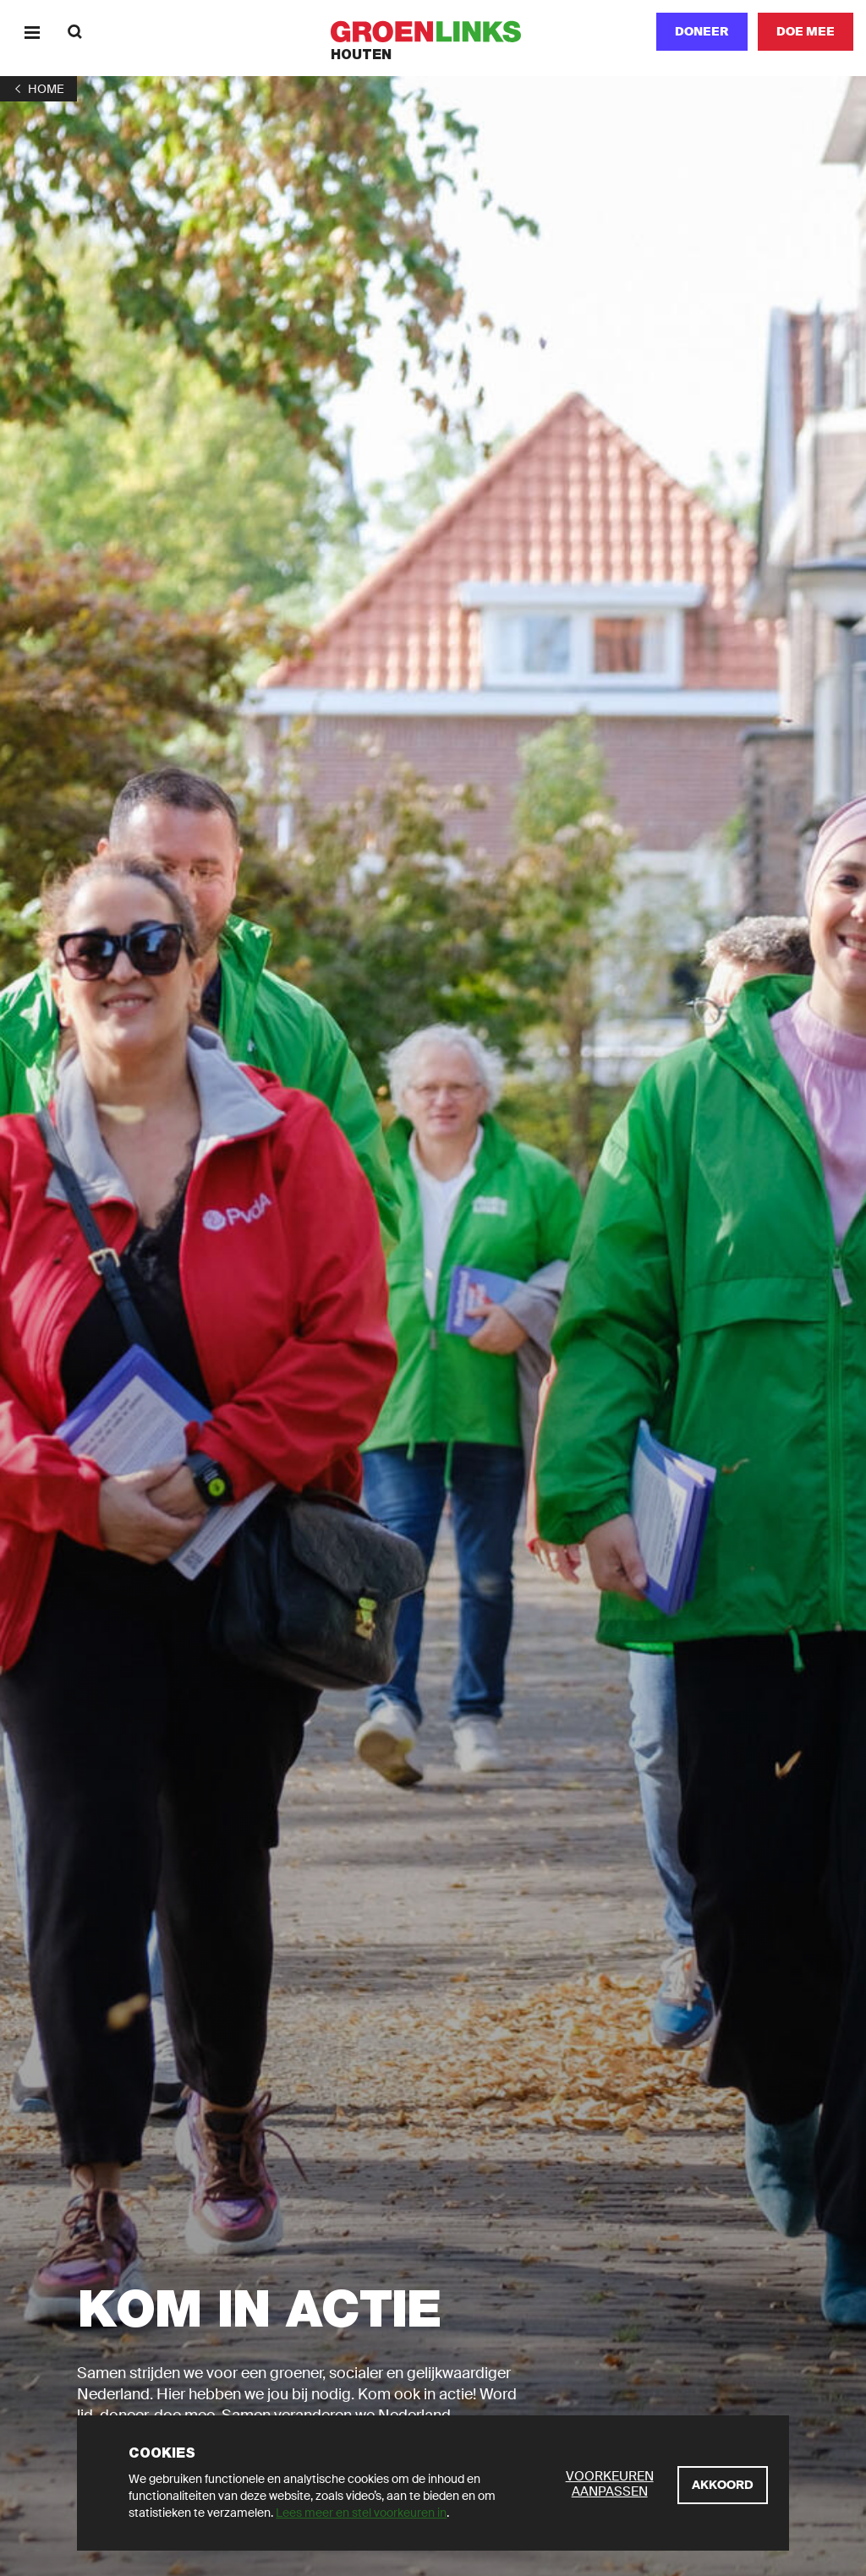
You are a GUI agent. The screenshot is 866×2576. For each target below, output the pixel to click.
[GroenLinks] (433, 32)
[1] (38, 88)
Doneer (702, 31)
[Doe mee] (805, 32)
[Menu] (32, 32)
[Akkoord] (722, 2485)
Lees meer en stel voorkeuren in (361, 2512)
